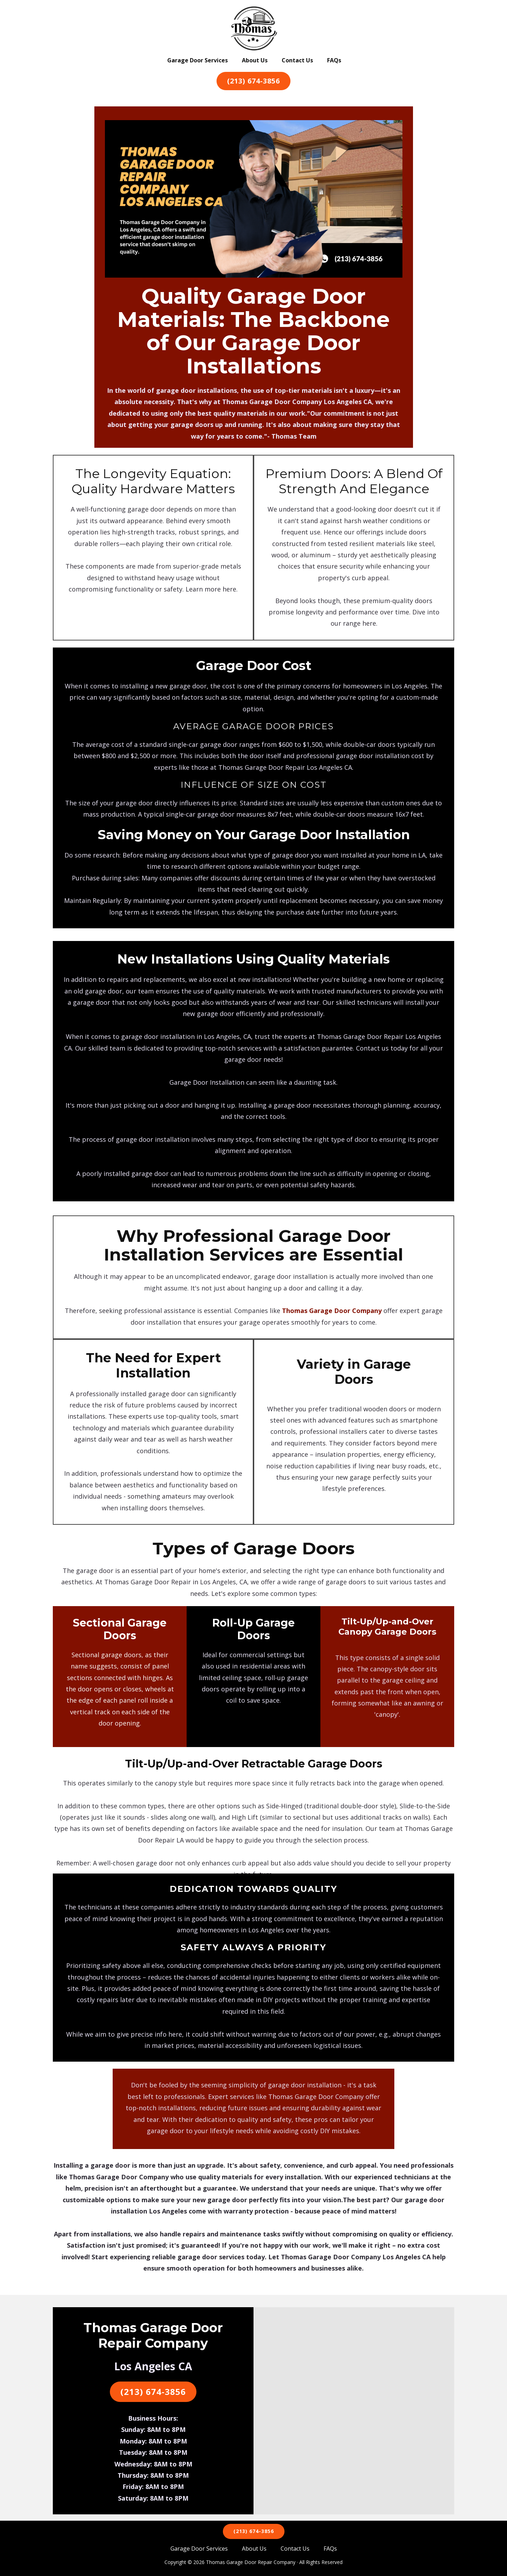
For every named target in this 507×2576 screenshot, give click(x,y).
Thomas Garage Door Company (332, 1310)
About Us (255, 60)
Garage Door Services (197, 60)
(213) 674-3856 (253, 81)
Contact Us (297, 60)
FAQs (334, 60)
